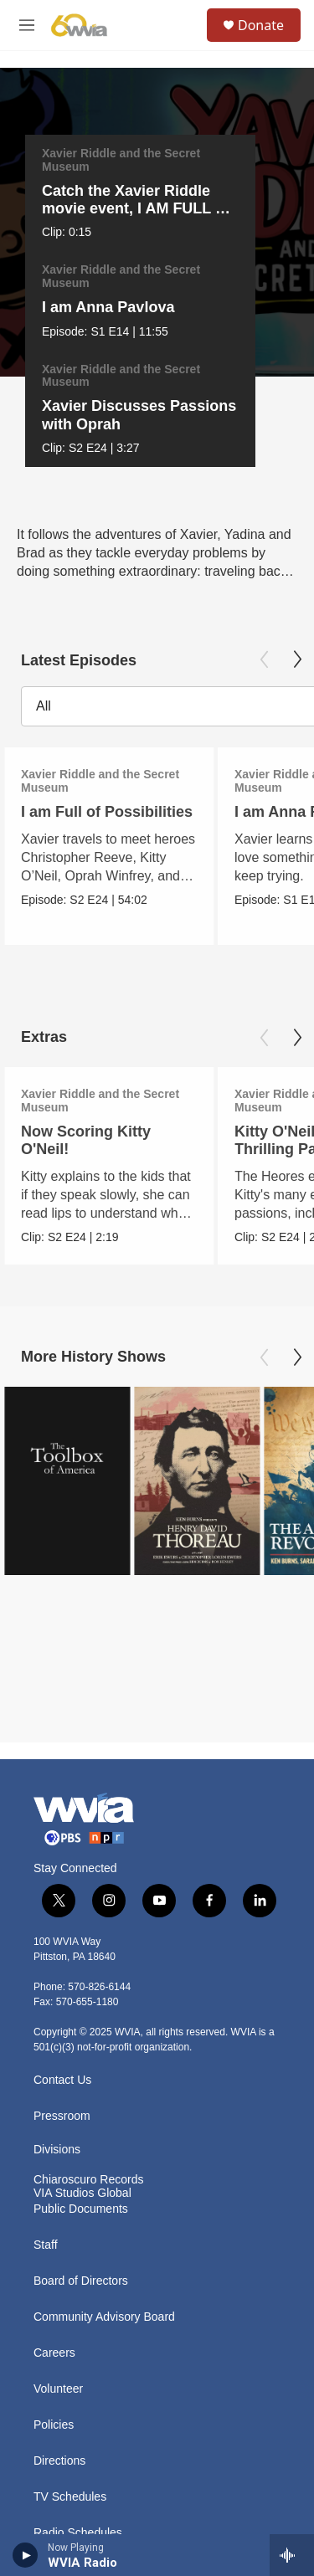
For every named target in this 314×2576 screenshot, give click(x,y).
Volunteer (58, 2140)
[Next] (291, 200)
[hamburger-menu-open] (26, 25)
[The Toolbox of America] (67, 1358)
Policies (53, 2176)
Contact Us (62, 1831)
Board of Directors (80, 2032)
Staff (45, 1996)
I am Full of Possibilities (107, 688)
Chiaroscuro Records (88, 1931)
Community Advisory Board (104, 2068)
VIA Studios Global (82, 1944)
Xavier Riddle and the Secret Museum (112, 159)
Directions (59, 2212)
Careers (54, 2104)
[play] (25, 2555)
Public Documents (80, 1960)
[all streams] (292, 2555)
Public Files (63, 2356)
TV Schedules (69, 2248)
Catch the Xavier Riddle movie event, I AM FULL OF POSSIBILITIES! (130, 208)
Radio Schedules (77, 2284)
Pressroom (61, 1867)
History (51, 2320)
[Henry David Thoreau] (197, 1358)
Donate (261, 25)
